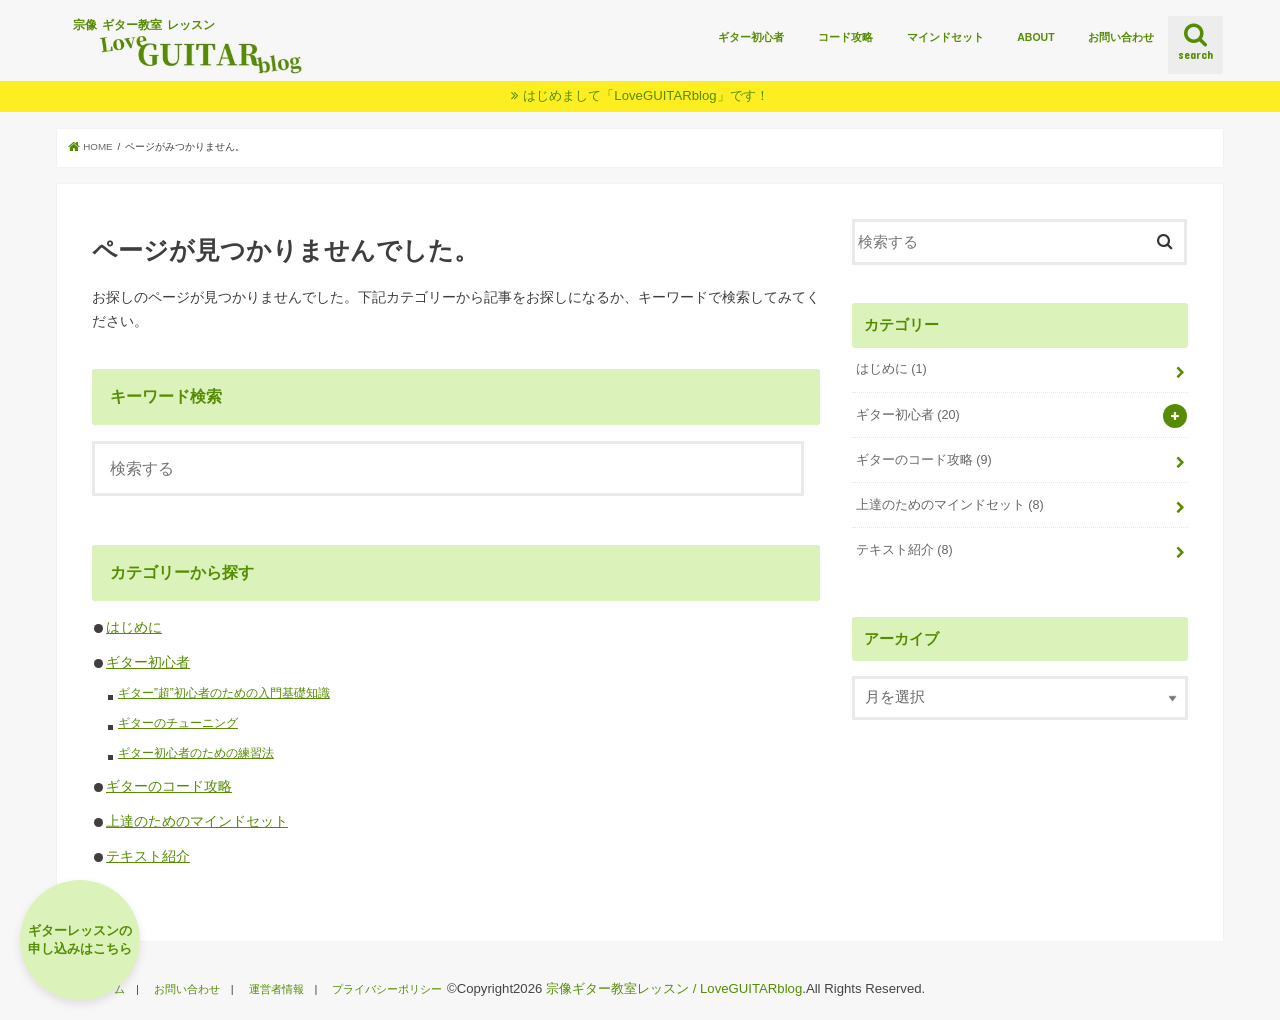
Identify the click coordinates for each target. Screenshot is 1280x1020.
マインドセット (945, 37)
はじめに (134, 627)
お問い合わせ (1121, 37)
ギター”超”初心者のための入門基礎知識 (224, 693)
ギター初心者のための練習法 (196, 753)
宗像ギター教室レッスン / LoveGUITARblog (674, 988)
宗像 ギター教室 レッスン (198, 45)
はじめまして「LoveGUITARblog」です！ (645, 95)
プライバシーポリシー (387, 989)
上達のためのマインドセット (197, 821)
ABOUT (1035, 37)
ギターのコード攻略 (169, 786)
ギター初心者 (751, 37)
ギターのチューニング (178, 723)
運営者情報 (276, 989)
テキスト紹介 (148, 856)
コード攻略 (845, 37)
